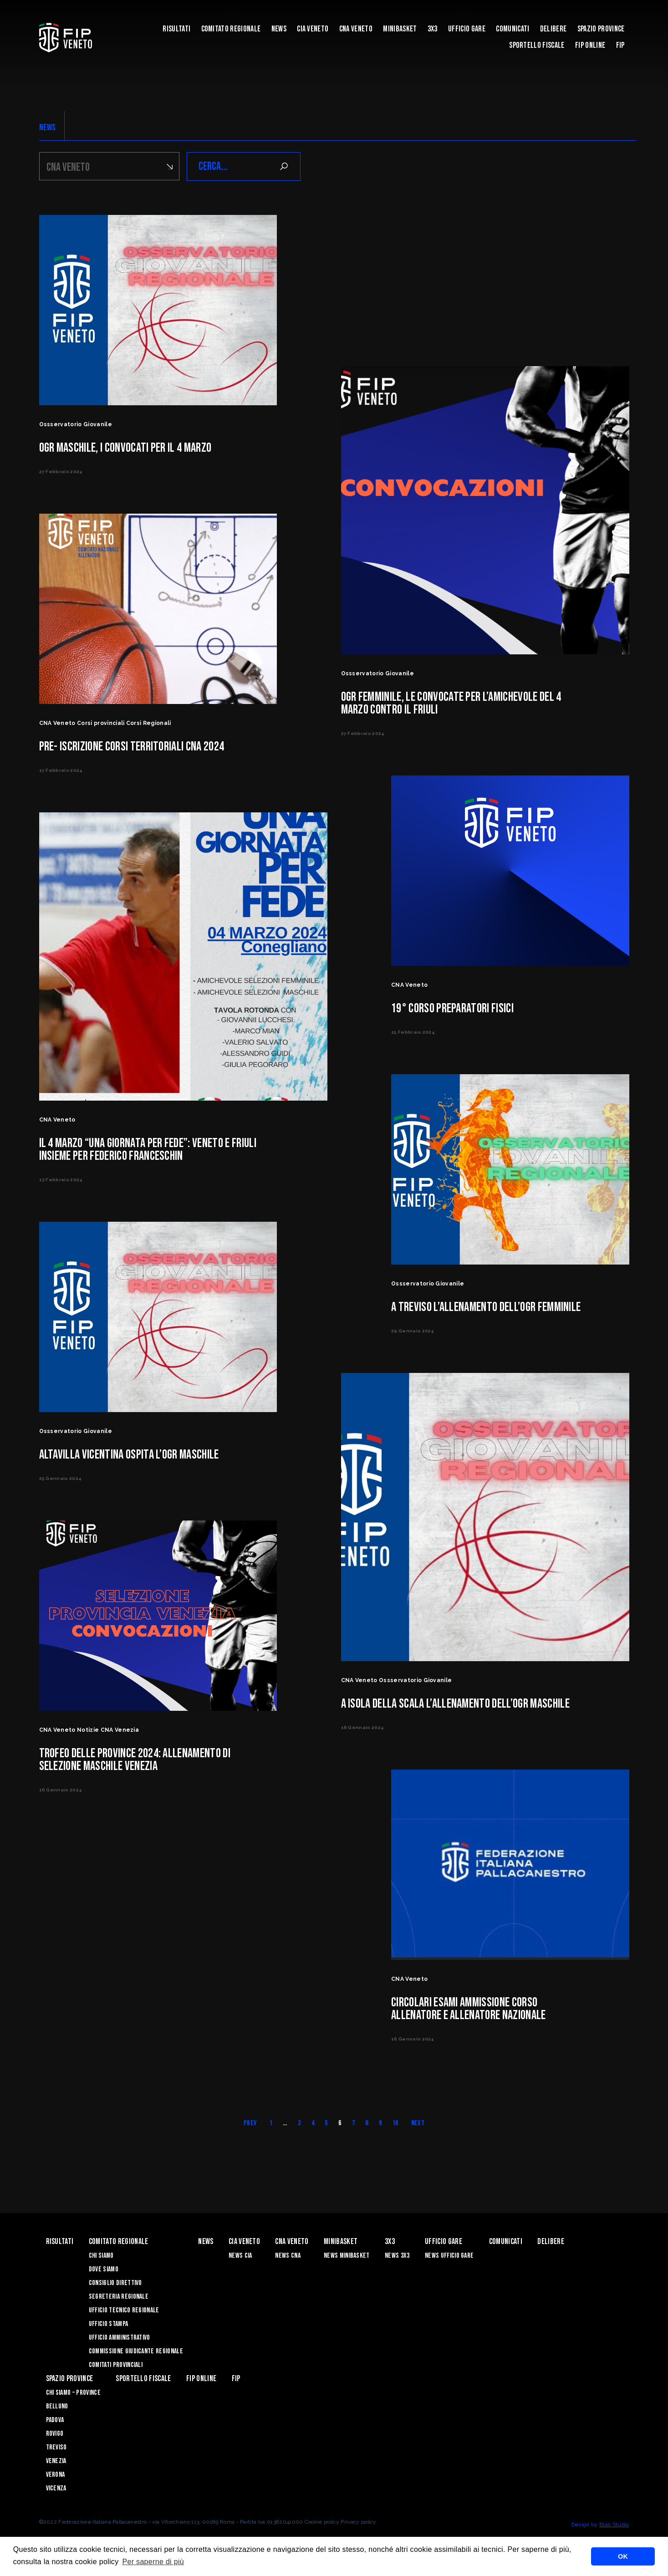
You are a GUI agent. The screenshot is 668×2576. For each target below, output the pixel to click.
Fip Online (590, 45)
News (278, 29)
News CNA (288, 2255)
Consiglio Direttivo (115, 2283)
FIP (620, 45)
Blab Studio (614, 2524)
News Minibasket (347, 2255)
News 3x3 (397, 2255)
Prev (250, 2123)
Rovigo (55, 2433)
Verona (55, 2474)
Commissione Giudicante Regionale (136, 2351)
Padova (55, 2420)
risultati (176, 29)
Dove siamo (103, 2269)
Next (417, 2123)
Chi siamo (101, 2255)
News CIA (240, 2255)
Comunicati (512, 29)
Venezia (56, 2461)
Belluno (57, 2406)
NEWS (47, 127)
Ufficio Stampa (108, 2324)
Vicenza (56, 2488)
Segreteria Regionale (118, 2296)
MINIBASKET (400, 29)
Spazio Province (601, 29)
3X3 (433, 29)
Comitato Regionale (231, 29)
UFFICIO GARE (466, 29)
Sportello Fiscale (536, 45)
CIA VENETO (312, 29)
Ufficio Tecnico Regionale (124, 2310)
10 (395, 2123)
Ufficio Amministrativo (119, 2337)
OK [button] (623, 2556)
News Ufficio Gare (449, 2255)
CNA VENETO (355, 29)
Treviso (56, 2447)
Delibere (553, 29)
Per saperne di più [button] (153, 2562)
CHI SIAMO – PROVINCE (73, 2392)
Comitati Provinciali (116, 2365)
